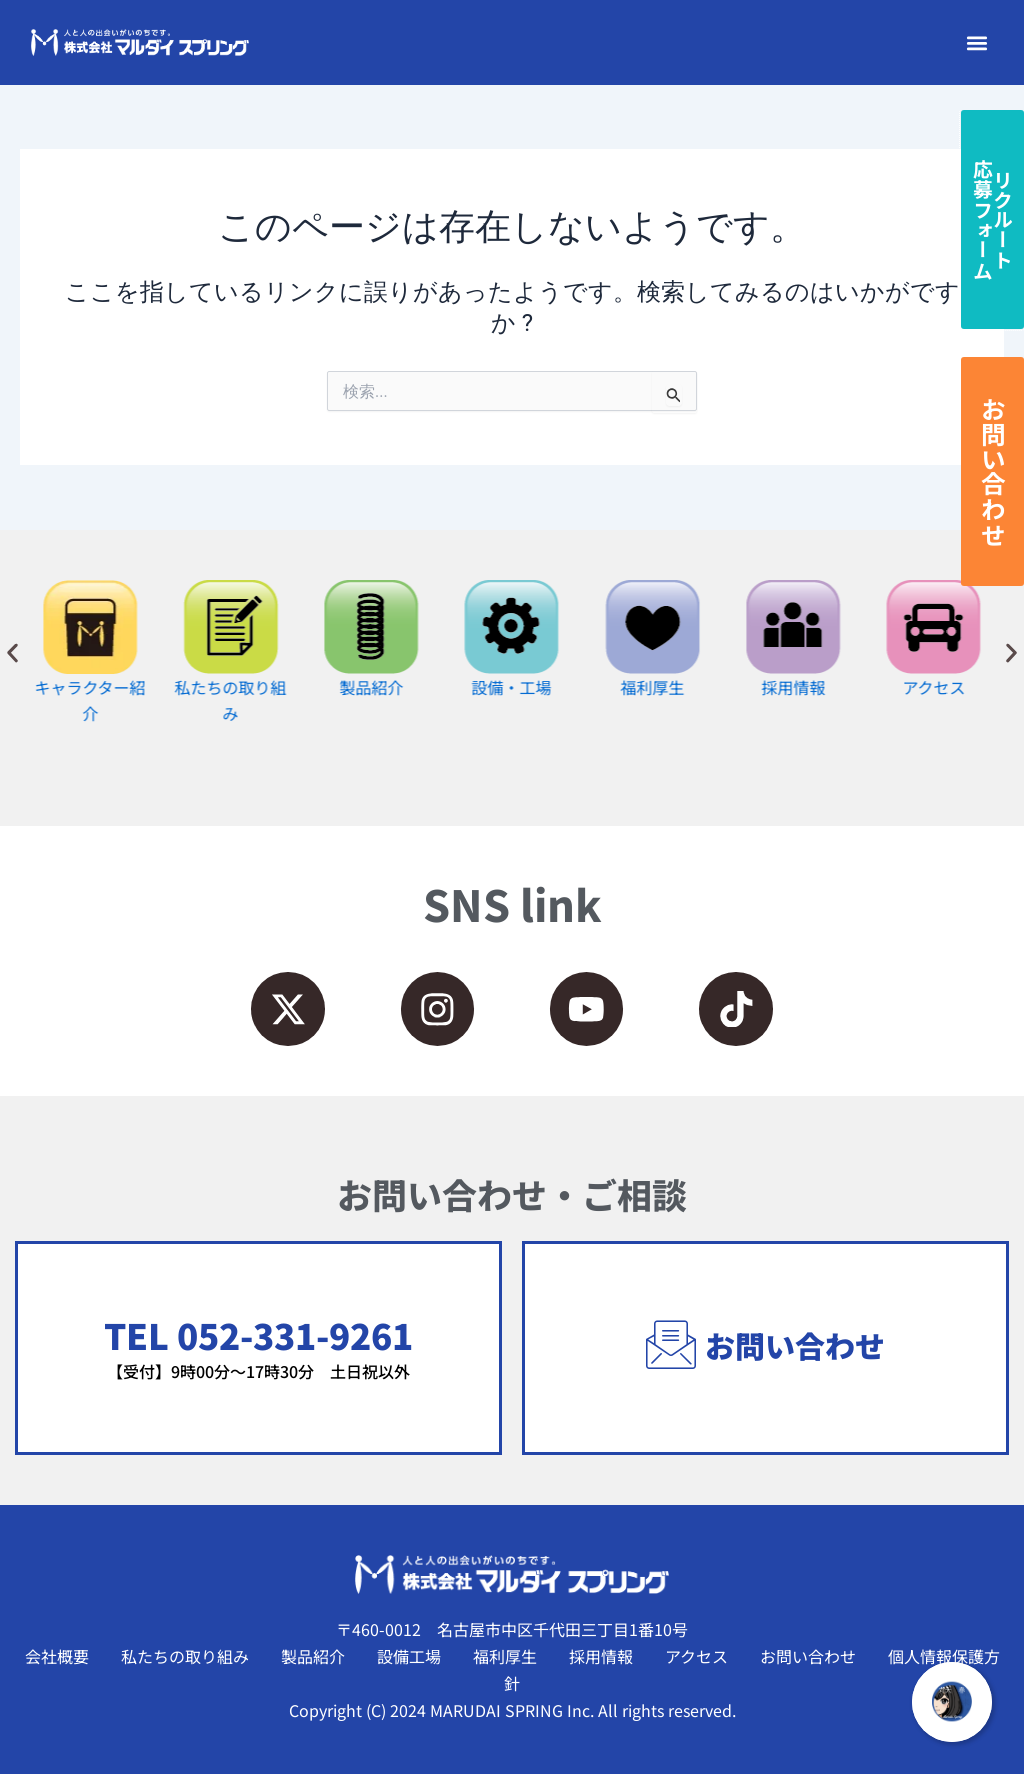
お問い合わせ (808, 1656)
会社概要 (57, 1656)
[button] (976, 42)
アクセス (696, 1656)
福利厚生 (505, 1656)
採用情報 (601, 1656)
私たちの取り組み (185, 1656)
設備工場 (409, 1656)
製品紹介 (313, 1656)
